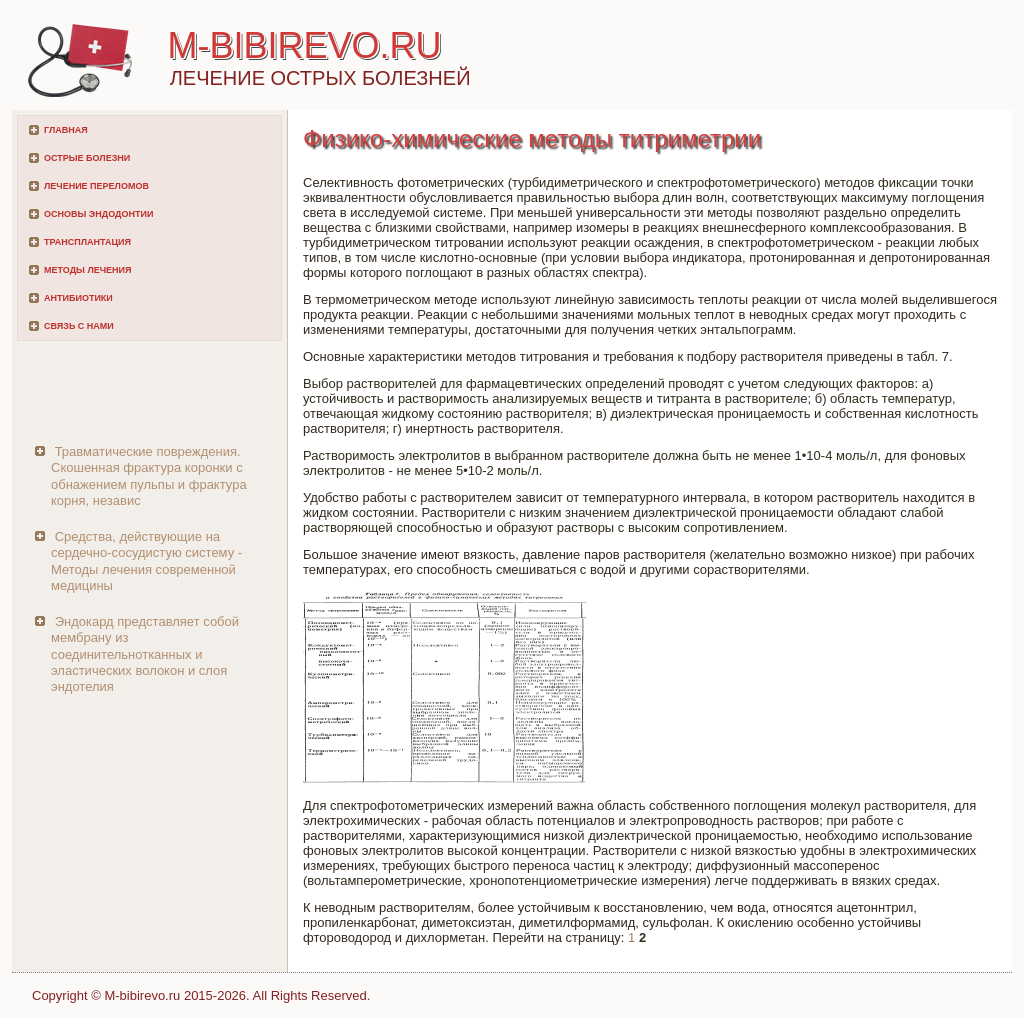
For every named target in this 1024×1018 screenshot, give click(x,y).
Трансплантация (87, 242)
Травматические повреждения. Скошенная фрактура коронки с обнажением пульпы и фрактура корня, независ (149, 476)
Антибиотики (78, 298)
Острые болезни (87, 158)
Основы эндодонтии (98, 214)
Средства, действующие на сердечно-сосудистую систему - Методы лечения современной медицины (146, 561)
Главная (66, 130)
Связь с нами (79, 326)
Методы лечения (87, 270)
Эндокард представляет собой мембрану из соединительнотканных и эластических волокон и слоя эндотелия (145, 654)
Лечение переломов (96, 186)
